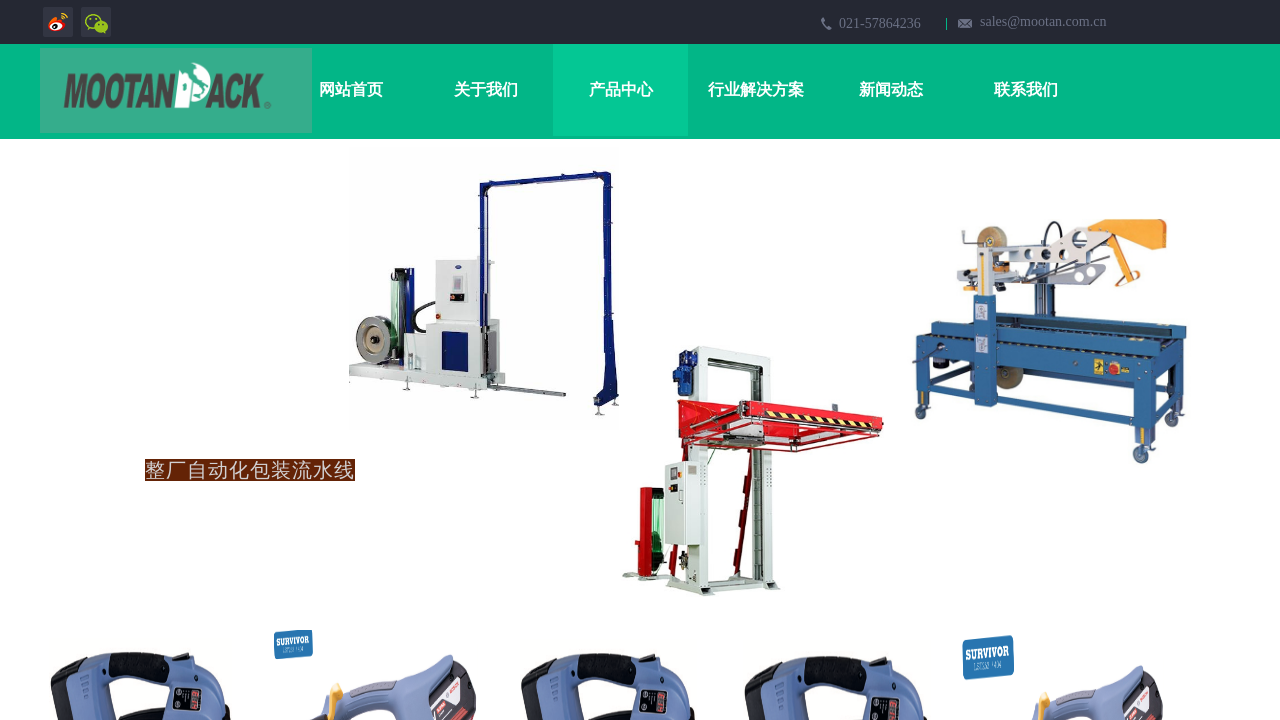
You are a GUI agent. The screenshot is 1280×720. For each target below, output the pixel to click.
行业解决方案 (756, 89)
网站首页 (351, 89)
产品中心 (621, 89)
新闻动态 (891, 89)
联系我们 (1026, 89)
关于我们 (486, 89)
